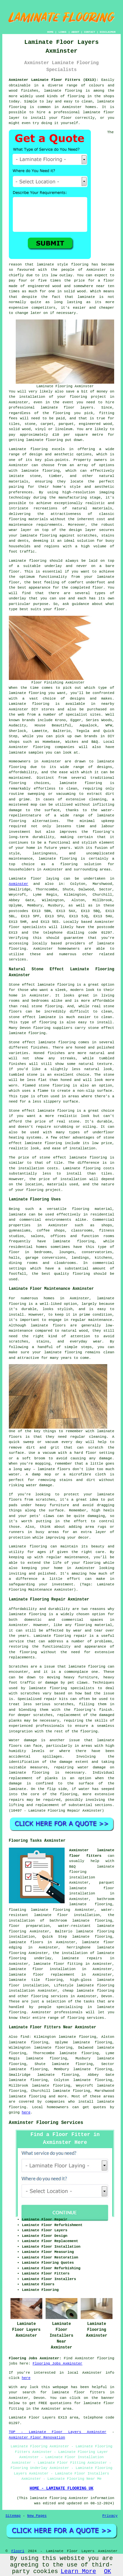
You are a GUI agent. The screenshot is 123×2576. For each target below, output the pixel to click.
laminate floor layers (67, 408)
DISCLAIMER (107, 31)
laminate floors (26, 1942)
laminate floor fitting (58, 1964)
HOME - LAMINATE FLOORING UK (61, 2488)
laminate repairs (82, 1958)
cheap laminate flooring (88, 1991)
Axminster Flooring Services (46, 2122)
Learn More (78, 2571)
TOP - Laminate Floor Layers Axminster (58, 2432)
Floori (17, 2551)
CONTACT (89, 31)
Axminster (18, 884)
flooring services (49, 1996)
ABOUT (75, 31)
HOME (50, 31)
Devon (106, 1996)
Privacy (109, 2516)
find (24, 2037)
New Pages (37, 2516)
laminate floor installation (42, 1969)
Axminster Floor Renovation (37, 2437)
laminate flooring (63, 91)
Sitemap (13, 2516)
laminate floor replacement (41, 1975)
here (26, 2112)
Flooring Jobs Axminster (57, 2364)
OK (107, 2571)
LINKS (62, 31)
